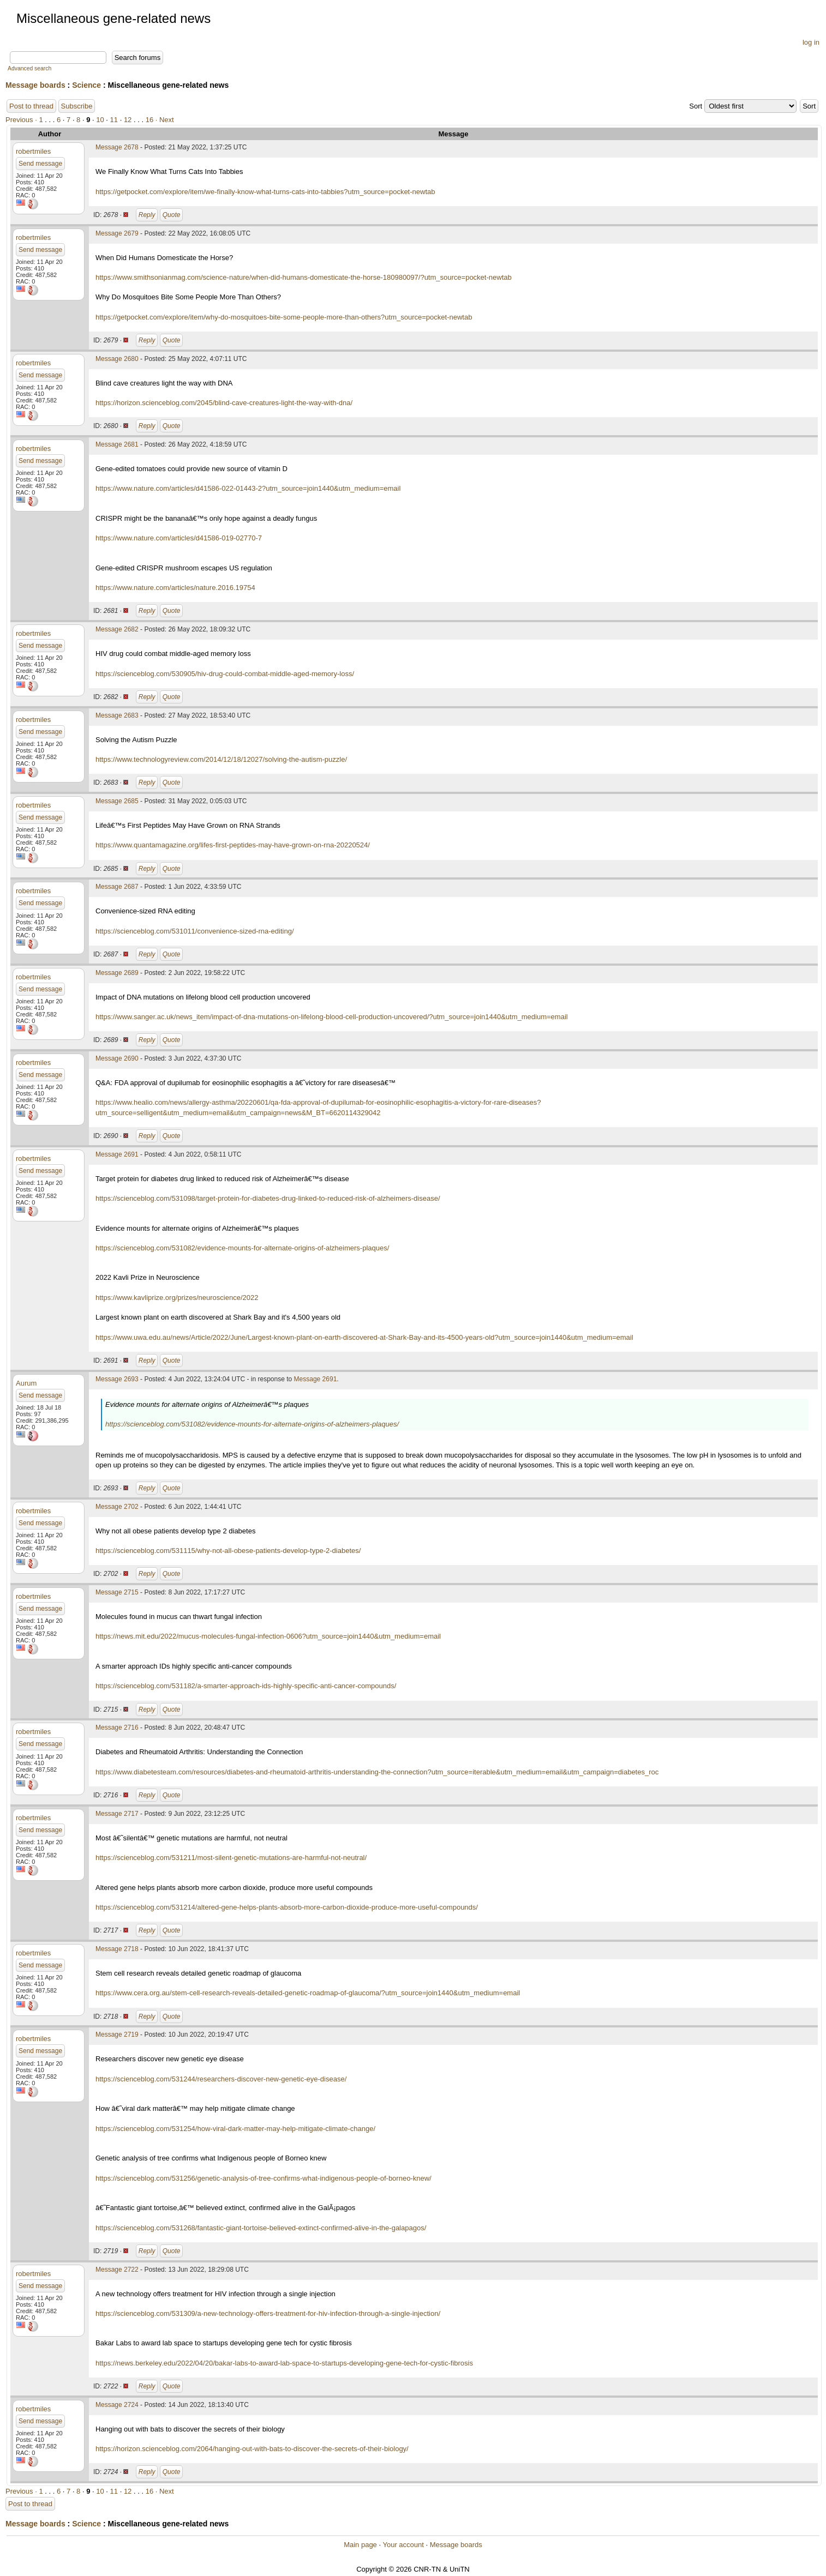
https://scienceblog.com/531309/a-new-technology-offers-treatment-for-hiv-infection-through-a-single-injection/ (267, 2313)
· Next (164, 120)
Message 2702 (117, 1506)
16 (149, 120)
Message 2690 (117, 1058)
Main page (360, 2545)
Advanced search (29, 68)
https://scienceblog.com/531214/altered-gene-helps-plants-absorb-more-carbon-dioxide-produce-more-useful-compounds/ (286, 1907)
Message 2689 (117, 973)
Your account (402, 2545)
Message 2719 (117, 2034)
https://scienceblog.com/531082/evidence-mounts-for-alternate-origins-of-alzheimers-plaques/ (242, 1248)
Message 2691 (117, 1154)
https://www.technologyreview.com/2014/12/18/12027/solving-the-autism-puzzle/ (221, 759)
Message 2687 (117, 886)
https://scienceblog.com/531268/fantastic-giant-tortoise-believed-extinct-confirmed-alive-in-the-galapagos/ (260, 2228)
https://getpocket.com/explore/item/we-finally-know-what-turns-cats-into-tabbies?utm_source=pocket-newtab (265, 192)
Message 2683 (117, 715)
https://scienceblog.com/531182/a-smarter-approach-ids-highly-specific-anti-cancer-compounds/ (245, 1686)
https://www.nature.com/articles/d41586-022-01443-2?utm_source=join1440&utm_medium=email (247, 488)
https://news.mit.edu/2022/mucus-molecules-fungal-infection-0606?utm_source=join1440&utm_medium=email (268, 1636)
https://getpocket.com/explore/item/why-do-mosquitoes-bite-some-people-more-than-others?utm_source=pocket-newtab (283, 317)
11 (114, 120)
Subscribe (77, 106)
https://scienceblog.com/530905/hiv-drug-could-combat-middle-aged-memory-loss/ (224, 674)
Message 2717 (117, 1813)
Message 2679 (117, 233)
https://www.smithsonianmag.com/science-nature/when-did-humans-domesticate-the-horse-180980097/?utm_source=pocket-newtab (303, 277)
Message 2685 (117, 801)
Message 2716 (117, 1727)
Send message (40, 163)
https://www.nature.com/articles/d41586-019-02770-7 (178, 538)
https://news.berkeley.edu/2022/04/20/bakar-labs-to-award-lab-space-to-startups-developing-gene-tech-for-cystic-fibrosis (284, 2363)
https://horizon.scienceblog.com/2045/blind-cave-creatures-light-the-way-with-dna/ (223, 403)
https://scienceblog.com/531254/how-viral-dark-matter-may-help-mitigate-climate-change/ (235, 2128)
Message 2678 (117, 147)
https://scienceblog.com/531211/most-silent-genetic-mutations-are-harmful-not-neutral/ (231, 1857)
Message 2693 (117, 1379)
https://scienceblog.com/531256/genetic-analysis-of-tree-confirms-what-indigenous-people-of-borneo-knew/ (263, 2178)
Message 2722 (117, 2269)
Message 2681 (117, 444)
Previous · (22, 120)
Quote (172, 215)
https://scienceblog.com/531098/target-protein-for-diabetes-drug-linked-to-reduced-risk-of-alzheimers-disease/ (267, 1198)
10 (100, 120)
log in (811, 42)
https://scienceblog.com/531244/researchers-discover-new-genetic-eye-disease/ (220, 2079)
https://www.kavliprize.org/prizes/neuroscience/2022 (176, 1297)
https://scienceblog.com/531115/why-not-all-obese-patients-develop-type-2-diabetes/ (228, 1550)
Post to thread (31, 106)
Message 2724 (117, 2405)
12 (127, 120)
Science (86, 85)
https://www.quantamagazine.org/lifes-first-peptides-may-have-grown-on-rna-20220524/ (232, 845)
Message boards (35, 85)
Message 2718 (117, 1949)
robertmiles (33, 151)
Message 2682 (117, 629)
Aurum (26, 1383)
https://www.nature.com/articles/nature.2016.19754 (175, 587)
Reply (147, 215)
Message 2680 (117, 359)
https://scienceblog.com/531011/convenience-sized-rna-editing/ (194, 931)
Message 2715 (117, 1592)
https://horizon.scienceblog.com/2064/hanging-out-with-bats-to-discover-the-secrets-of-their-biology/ (252, 2449)
